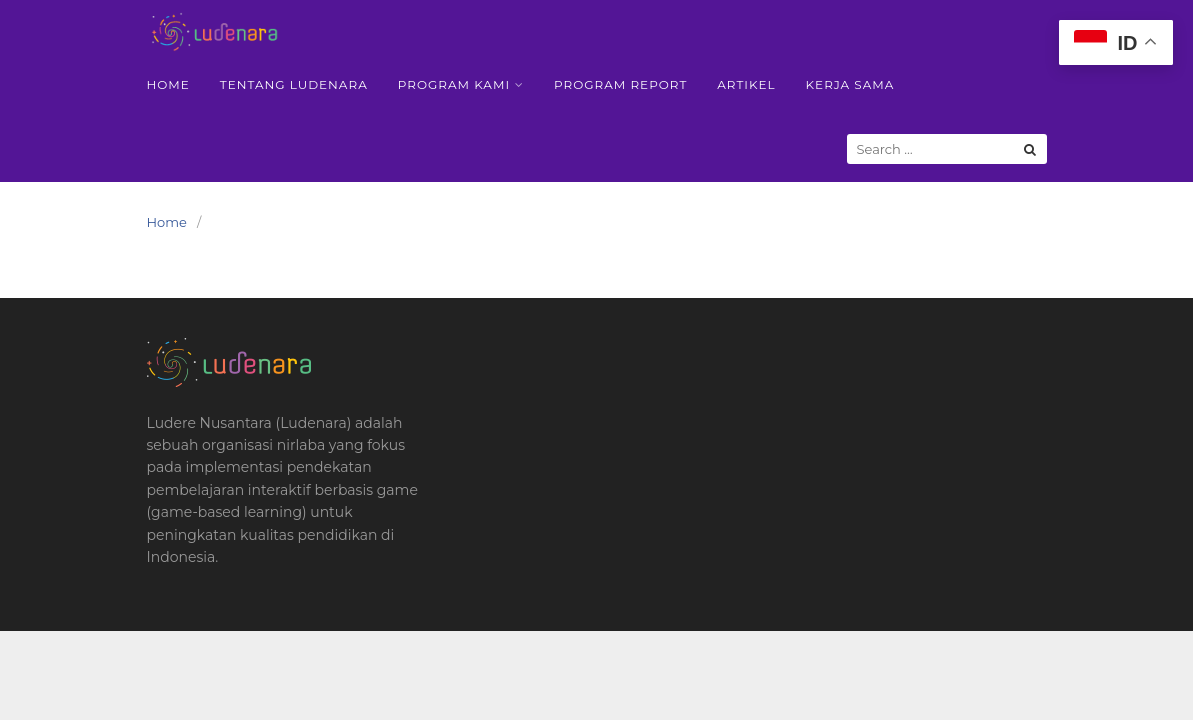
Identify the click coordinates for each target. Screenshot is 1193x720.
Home (168, 84)
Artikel (746, 84)
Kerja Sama (850, 84)
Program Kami (454, 84)
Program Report (620, 84)
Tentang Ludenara (294, 84)
